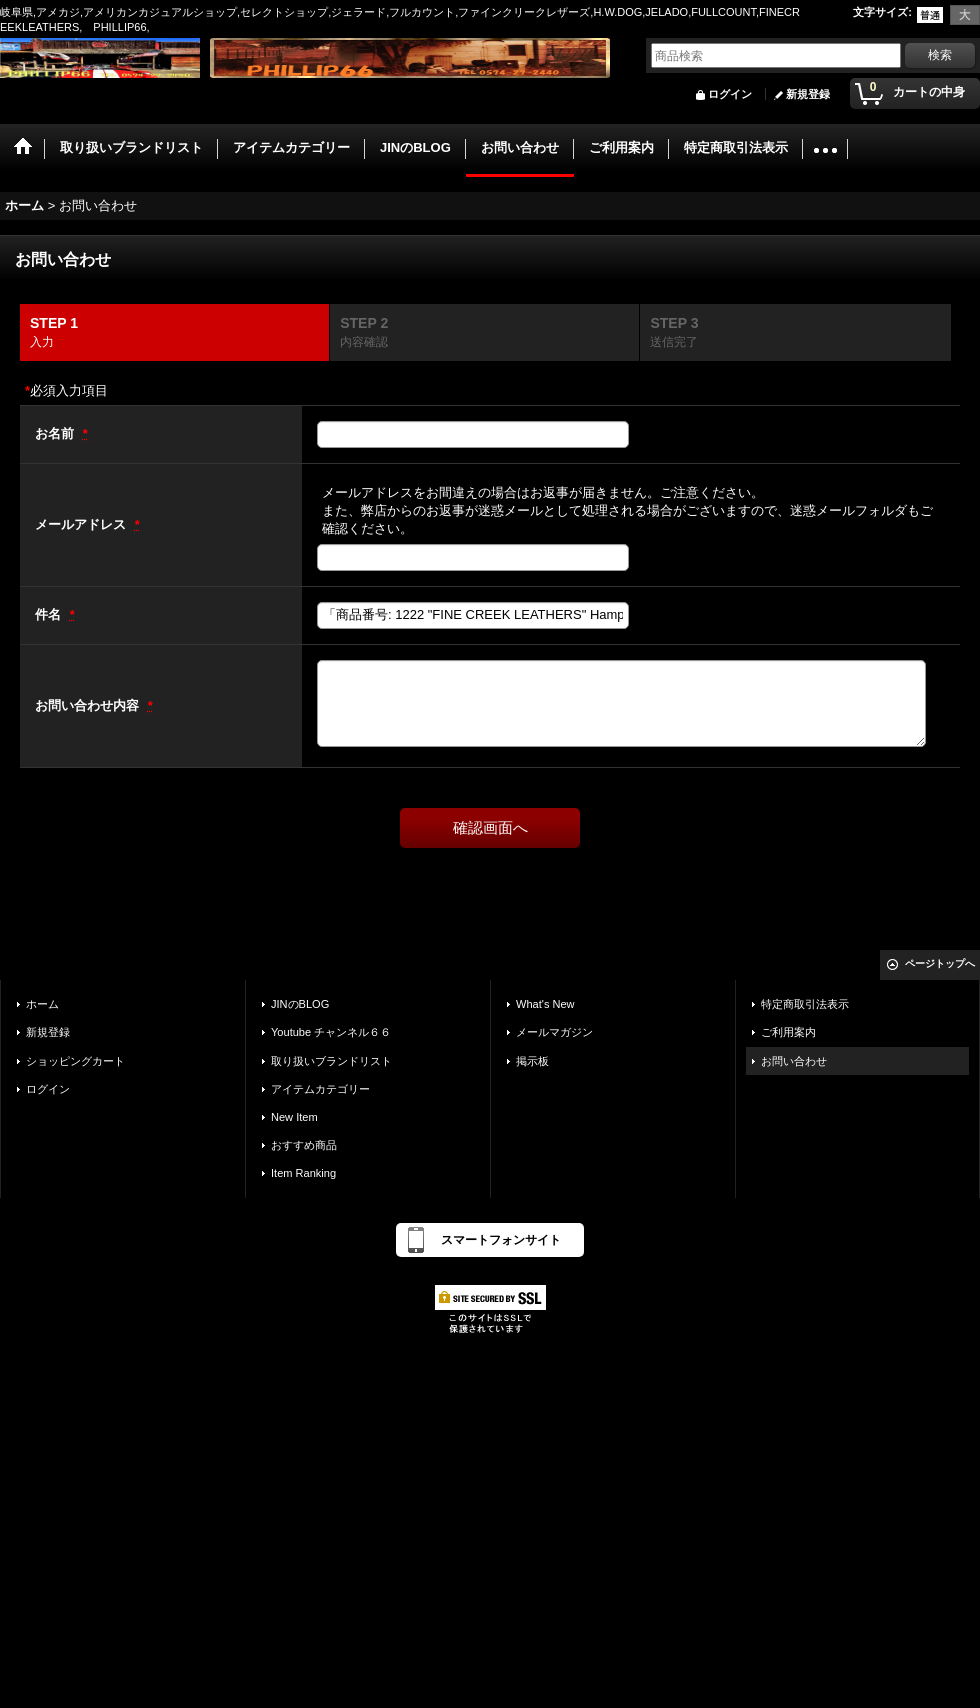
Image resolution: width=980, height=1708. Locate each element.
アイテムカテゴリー (320, 1089)
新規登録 (808, 94)
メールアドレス (82, 524)
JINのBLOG (300, 1004)
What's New (545, 1004)
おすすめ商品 (304, 1145)
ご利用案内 (788, 1032)
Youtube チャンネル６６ (331, 1032)
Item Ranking (303, 1173)
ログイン (730, 94)
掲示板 (532, 1061)
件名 (50, 614)
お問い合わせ (794, 1061)
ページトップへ (940, 963)
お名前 (56, 433)
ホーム (42, 1004)
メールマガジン (554, 1032)
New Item (294, 1117)
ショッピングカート (75, 1061)
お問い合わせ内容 (89, 705)
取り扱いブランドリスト (331, 1061)
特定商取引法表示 (805, 1004)
